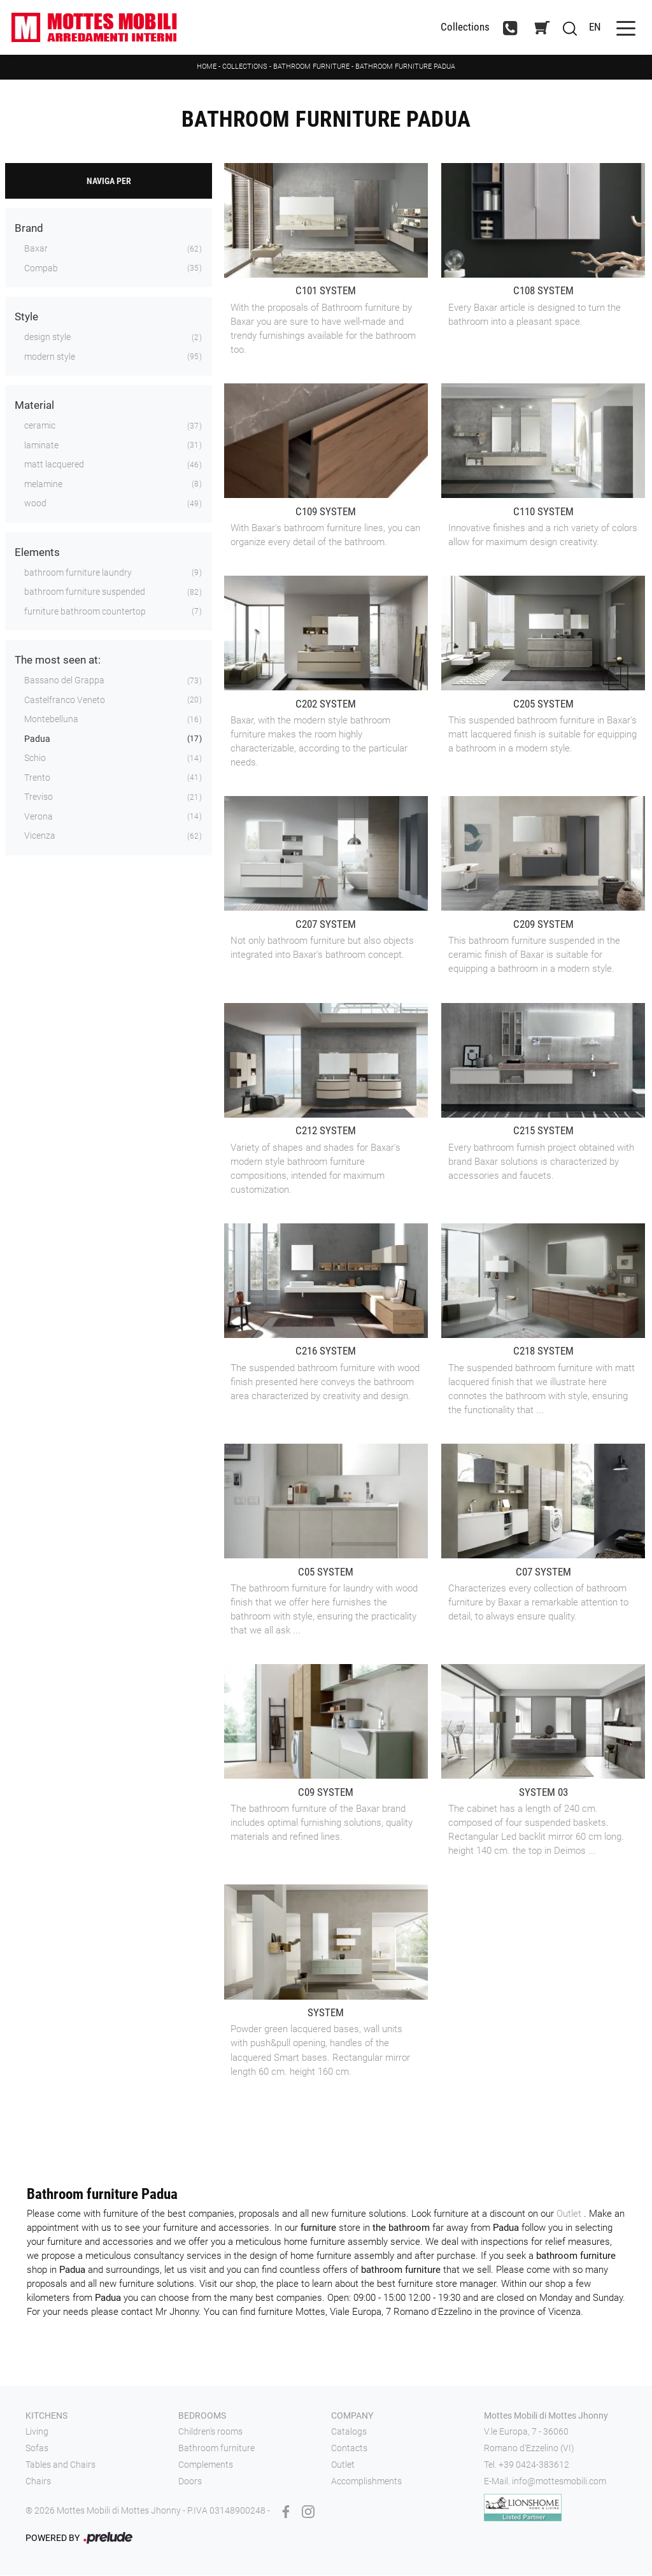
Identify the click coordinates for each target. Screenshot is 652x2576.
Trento (37, 778)
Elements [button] (37, 552)
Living (36, 2433)
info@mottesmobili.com (559, 2482)
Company (352, 2416)
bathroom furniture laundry (78, 573)
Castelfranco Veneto (64, 700)
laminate (41, 446)
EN (594, 27)
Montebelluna (51, 720)
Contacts (349, 2449)
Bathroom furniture (311, 67)
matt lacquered (54, 465)
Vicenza (39, 837)
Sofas (36, 2449)
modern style (49, 357)
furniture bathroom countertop (85, 612)
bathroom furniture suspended (84, 593)
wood (35, 504)
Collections (244, 67)
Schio (35, 759)
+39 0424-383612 (534, 2465)
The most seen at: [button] (58, 661)
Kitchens (46, 2416)
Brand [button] (29, 229)
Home (206, 67)
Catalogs (349, 2433)
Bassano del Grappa (64, 681)
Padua (37, 739)
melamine (43, 485)
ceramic (39, 427)
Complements (205, 2465)
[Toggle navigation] (624, 28)
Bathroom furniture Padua (405, 67)
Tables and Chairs (60, 2465)
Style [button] (26, 317)
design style (47, 338)
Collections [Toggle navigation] (463, 28)
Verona (38, 817)
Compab (41, 269)
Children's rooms (210, 2433)
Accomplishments (366, 2482)
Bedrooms (202, 2416)
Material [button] (34, 406)
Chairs (38, 2482)
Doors (190, 2482)
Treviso (38, 798)
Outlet (570, 2214)
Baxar (36, 250)
